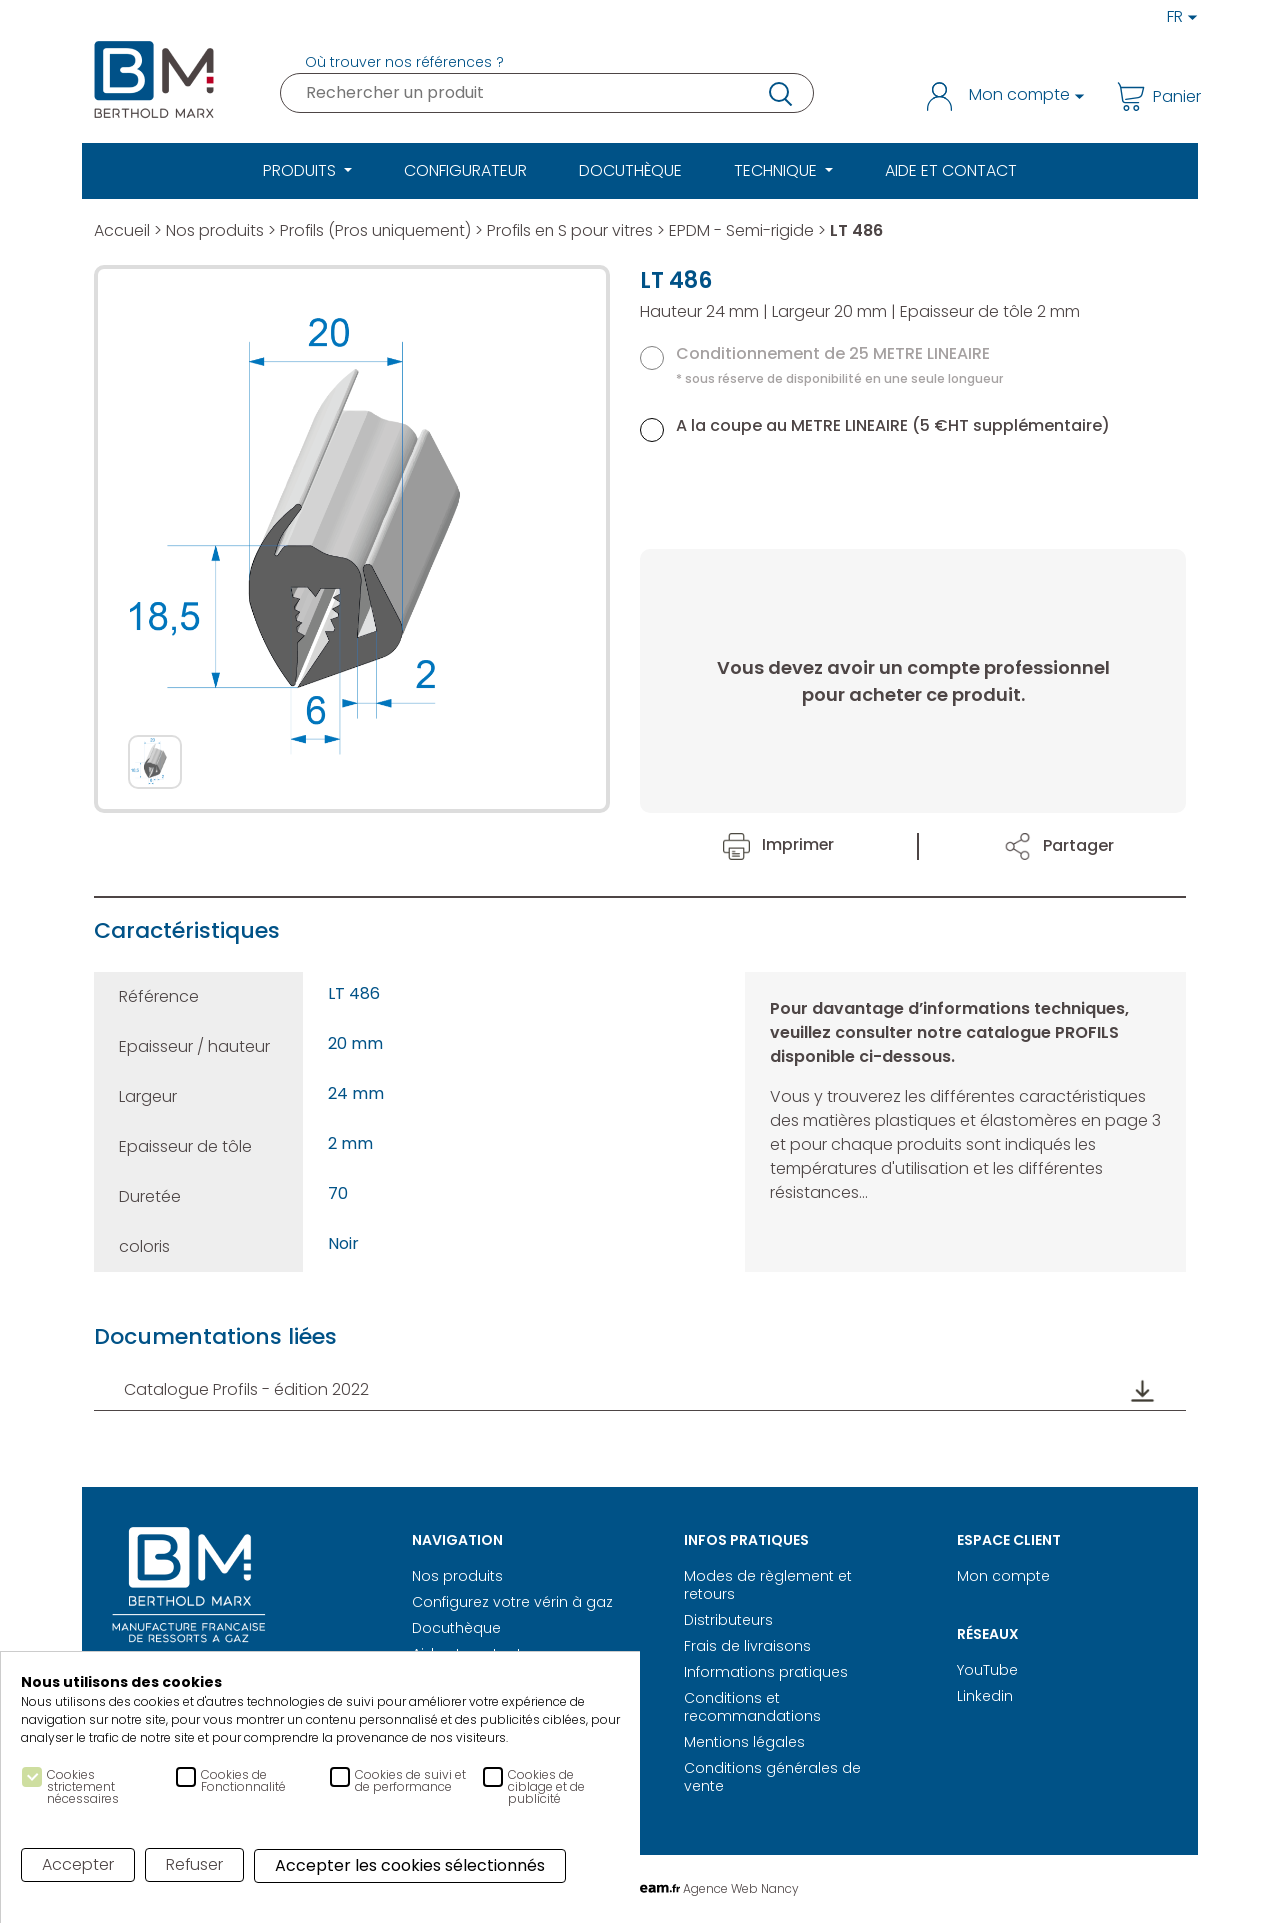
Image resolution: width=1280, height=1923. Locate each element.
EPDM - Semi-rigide (746, 230)
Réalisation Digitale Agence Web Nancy (640, 1888)
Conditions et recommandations (752, 1707)
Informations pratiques (766, 1672)
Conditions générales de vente (772, 1777)
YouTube (987, 1670)
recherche (779, 93)
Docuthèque (630, 170)
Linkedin (985, 1696)
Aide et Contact (951, 170)
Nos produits (215, 230)
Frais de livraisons (747, 1646)
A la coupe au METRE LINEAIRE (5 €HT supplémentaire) (893, 425)
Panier (1151, 96)
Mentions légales (744, 1742)
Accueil (122, 230)
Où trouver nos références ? (404, 62)
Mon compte (1003, 1576)
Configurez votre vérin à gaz (512, 1602)
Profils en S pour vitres (574, 230)
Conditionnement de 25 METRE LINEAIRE (839, 364)
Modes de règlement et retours (768, 1585)
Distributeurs (728, 1620)
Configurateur (465, 170)
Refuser (195, 1864)
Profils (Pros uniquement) (377, 230)
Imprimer (779, 844)
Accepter (78, 1864)
